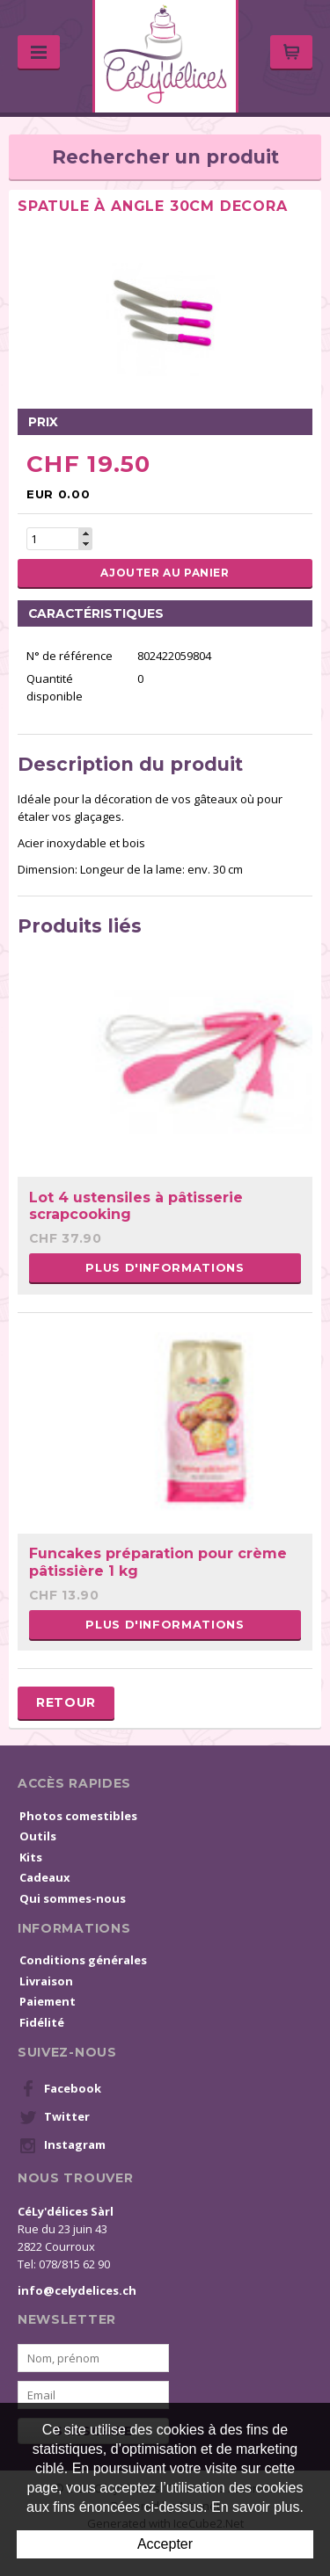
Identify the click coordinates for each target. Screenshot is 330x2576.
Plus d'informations (164, 1267)
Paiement (47, 2001)
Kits (30, 1857)
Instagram (62, 2145)
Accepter (165, 2543)
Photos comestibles (78, 1816)
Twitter (54, 2117)
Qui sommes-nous (72, 1898)
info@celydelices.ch (77, 2290)
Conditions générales (83, 1960)
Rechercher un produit (165, 157)
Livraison (46, 1981)
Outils (37, 1836)
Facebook (60, 2089)
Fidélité (41, 2022)
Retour (66, 1702)
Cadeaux (44, 1877)
